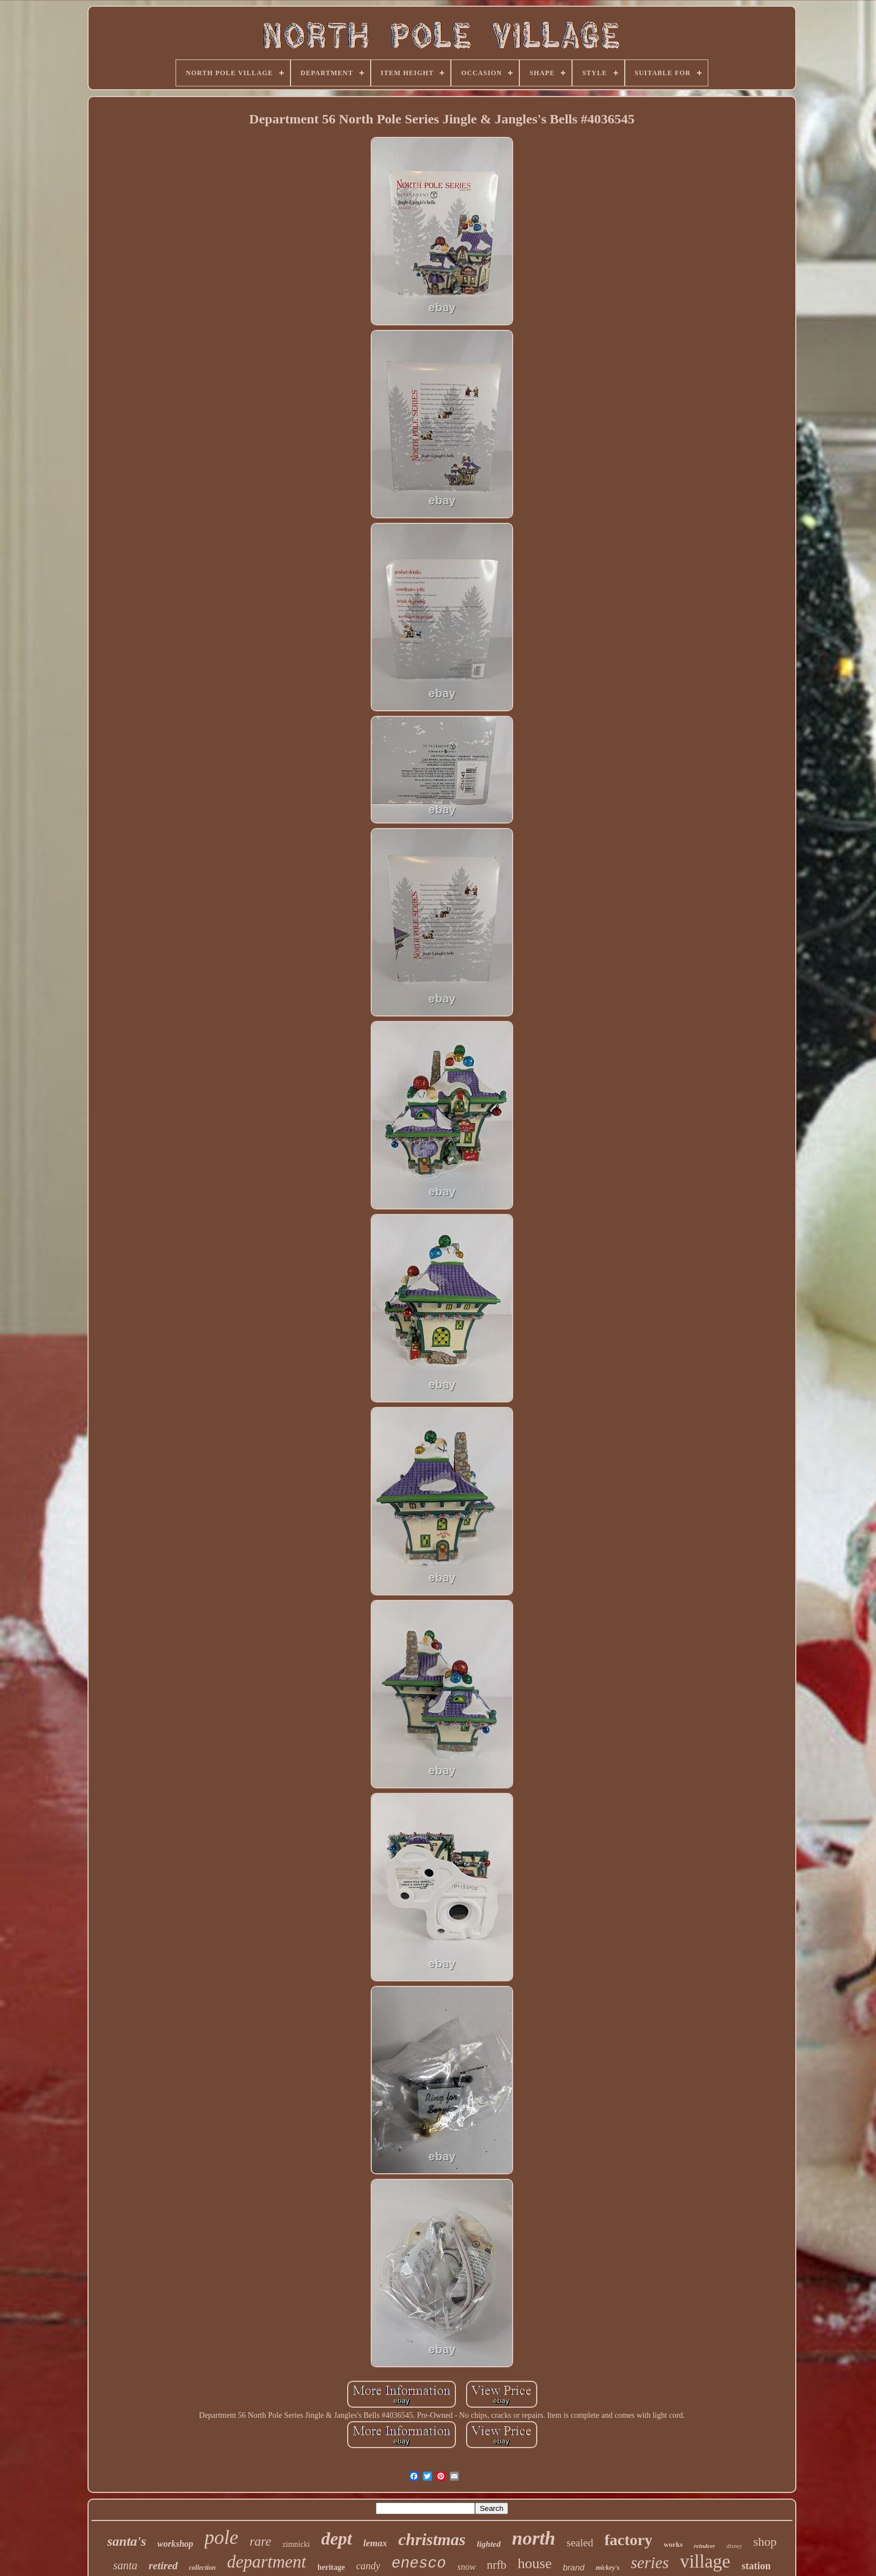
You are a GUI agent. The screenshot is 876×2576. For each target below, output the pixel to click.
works (673, 2544)
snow (466, 2567)
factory (629, 2540)
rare (260, 2541)
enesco (418, 2563)
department (266, 2562)
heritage (331, 2567)
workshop (175, 2544)
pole (221, 2538)
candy (368, 2566)
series (650, 2563)
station (756, 2566)
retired (163, 2566)
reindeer (704, 2545)
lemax (375, 2543)
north (534, 2538)
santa (125, 2565)
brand (573, 2567)
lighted (489, 2544)
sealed (579, 2543)
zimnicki (296, 2544)
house (535, 2563)
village (705, 2561)
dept (336, 2538)
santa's (126, 2541)
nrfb (496, 2565)
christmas (431, 2539)
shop (765, 2541)
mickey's (608, 2568)
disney (734, 2545)
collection (202, 2568)
